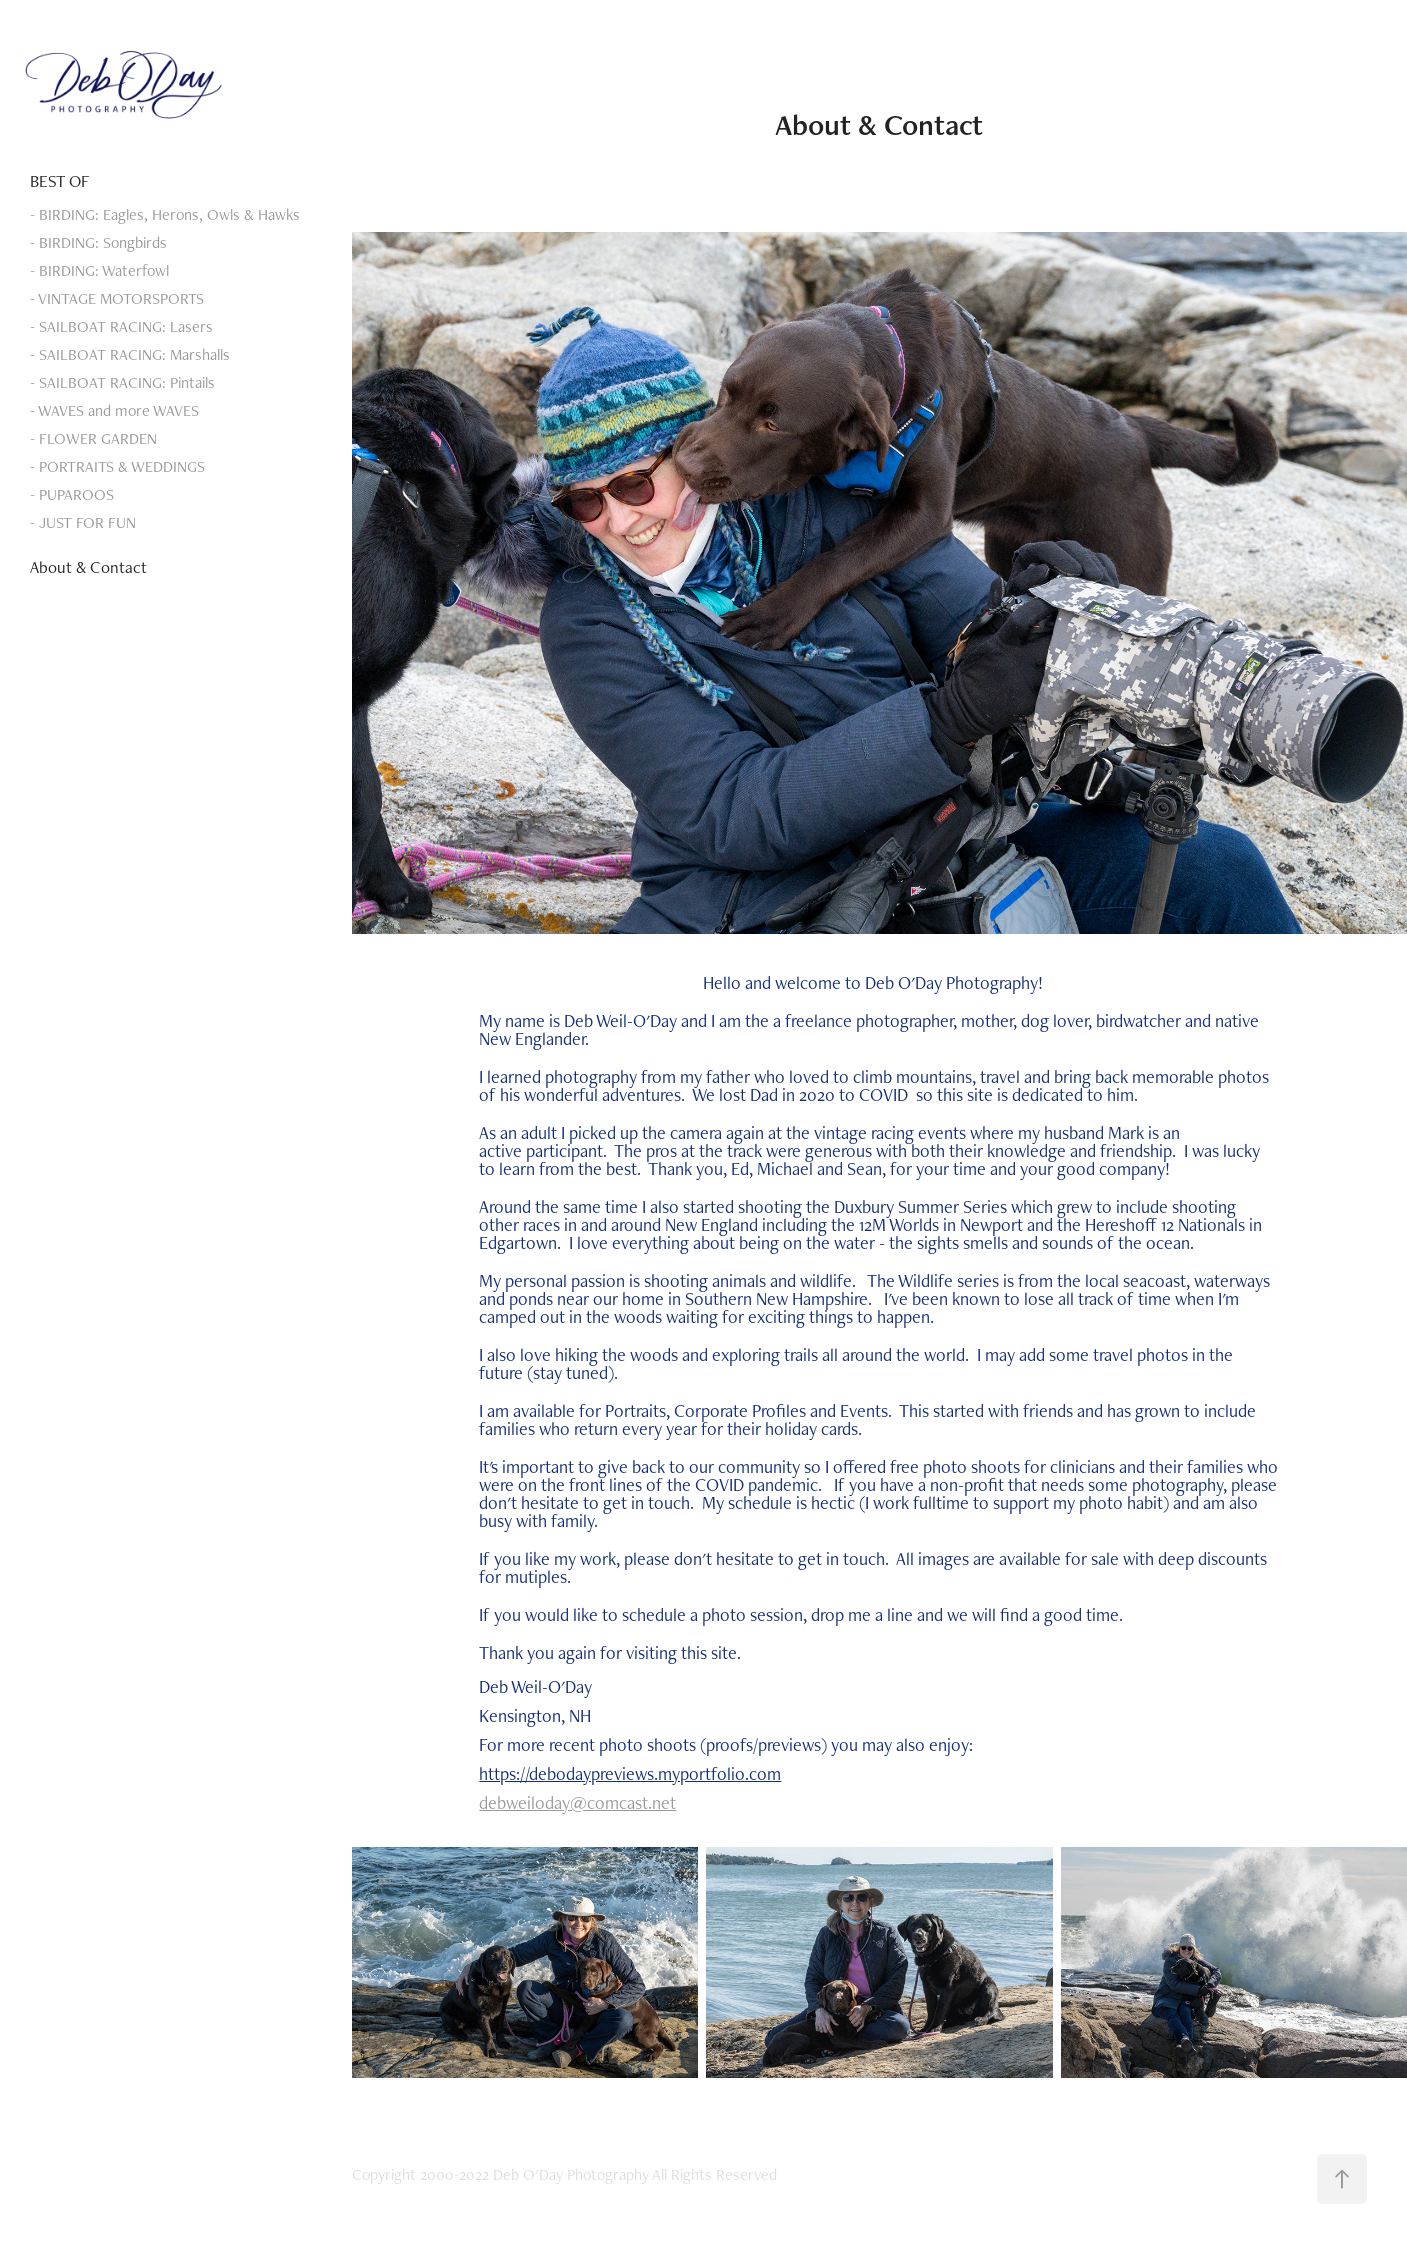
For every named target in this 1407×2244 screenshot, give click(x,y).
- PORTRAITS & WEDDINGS (117, 466)
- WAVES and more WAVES (114, 410)
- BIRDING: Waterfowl (99, 270)
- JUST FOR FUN (83, 522)
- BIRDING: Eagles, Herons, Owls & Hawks (165, 214)
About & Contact (88, 567)
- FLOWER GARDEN (93, 438)
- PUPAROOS (72, 494)
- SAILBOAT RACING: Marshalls (130, 354)
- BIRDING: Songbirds (98, 242)
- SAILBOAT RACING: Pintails (122, 382)
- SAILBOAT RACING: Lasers (121, 326)
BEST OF (59, 181)
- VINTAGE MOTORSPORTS (117, 298)
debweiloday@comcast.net (577, 1802)
